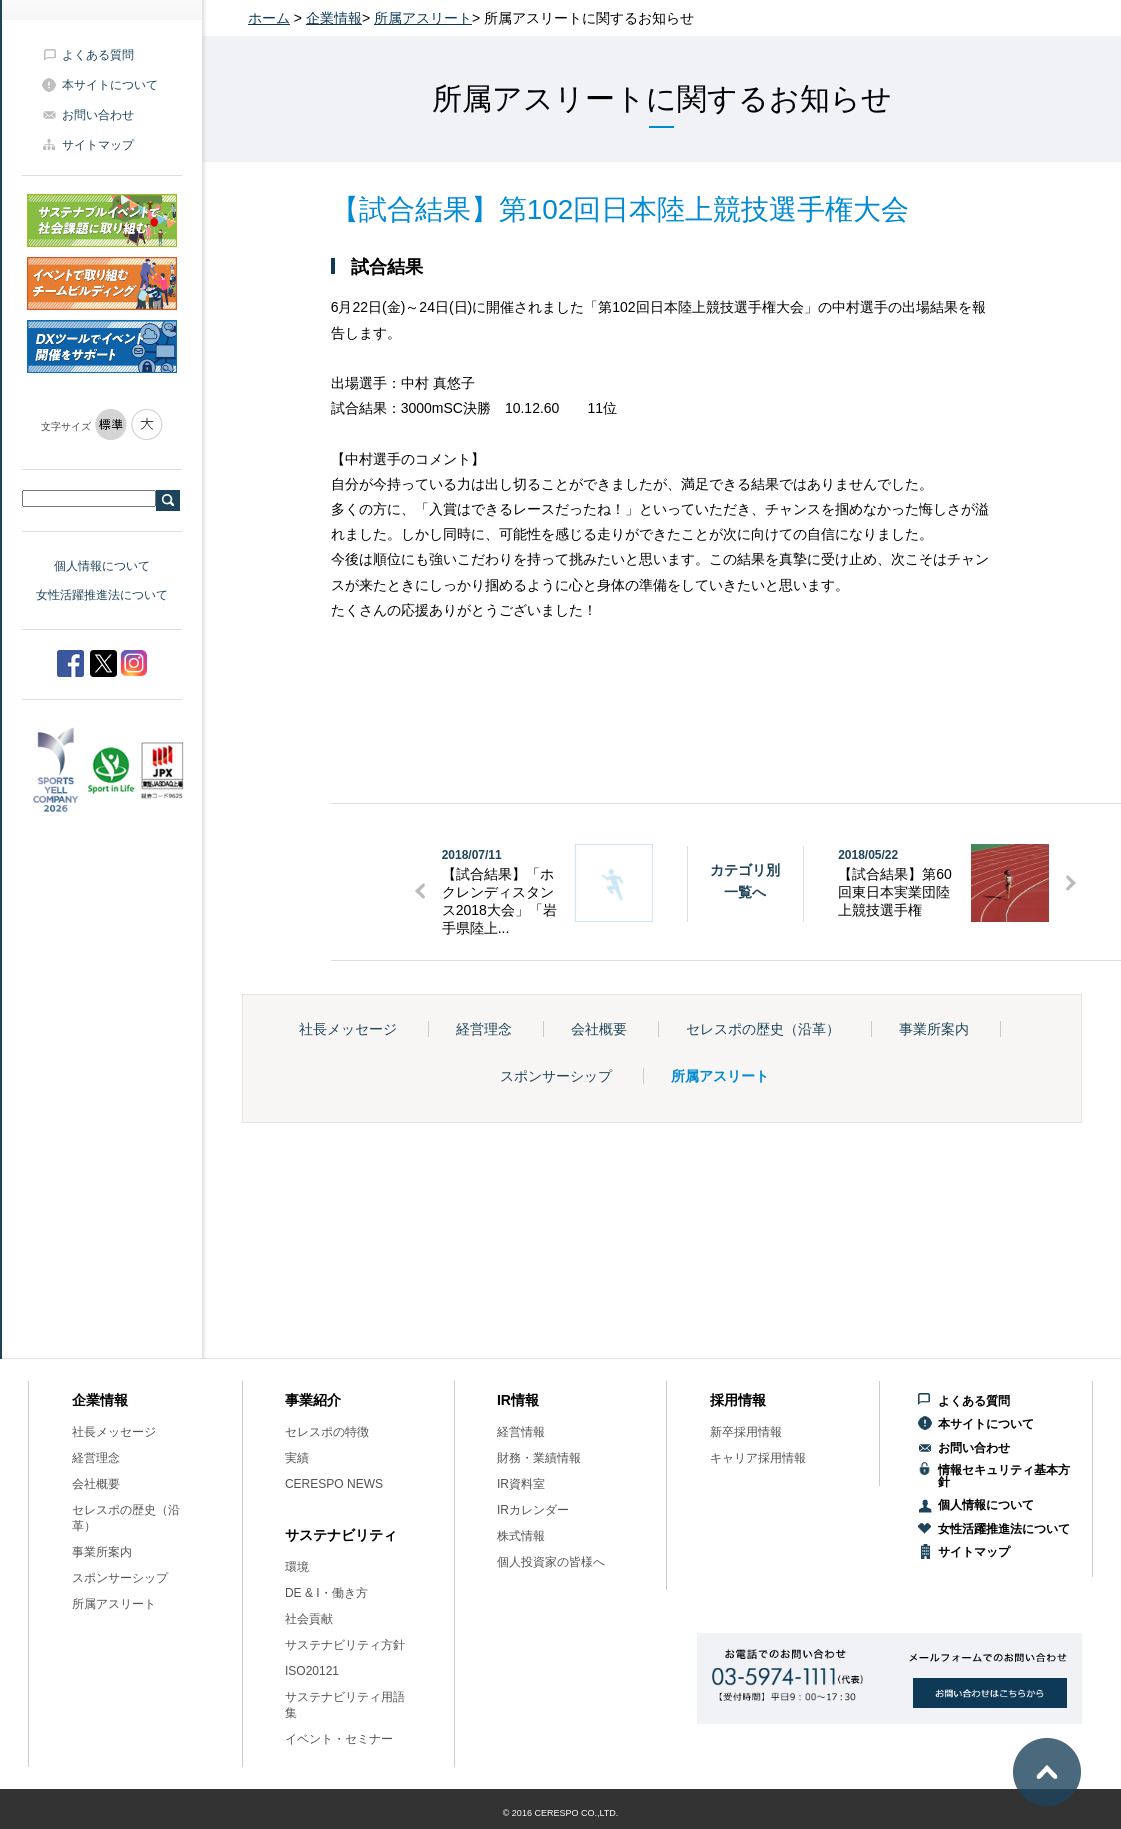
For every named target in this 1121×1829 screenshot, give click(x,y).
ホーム (269, 18)
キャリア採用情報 (758, 1458)
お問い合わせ (98, 115)
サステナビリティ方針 (345, 1645)
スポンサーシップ (556, 1076)
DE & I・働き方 (326, 1593)
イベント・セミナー (339, 1739)
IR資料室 (521, 1484)
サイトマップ (98, 145)
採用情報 (738, 1400)
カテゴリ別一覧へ (745, 881)
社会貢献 (309, 1619)
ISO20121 (312, 1671)
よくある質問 (98, 55)
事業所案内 (934, 1029)
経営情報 (521, 1432)
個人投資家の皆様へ (551, 1562)
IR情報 (518, 1400)
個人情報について (102, 566)
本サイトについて (110, 85)
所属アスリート (423, 18)
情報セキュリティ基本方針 (1004, 1476)
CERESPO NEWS (334, 1484)
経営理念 (484, 1029)
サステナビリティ (341, 1535)
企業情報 (334, 18)
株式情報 (521, 1536)
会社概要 (599, 1029)
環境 (297, 1567)
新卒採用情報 (746, 1432)
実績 (297, 1458)
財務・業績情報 (539, 1458)
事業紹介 (313, 1400)
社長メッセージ (348, 1029)
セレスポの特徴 (327, 1432)
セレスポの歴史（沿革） (763, 1029)
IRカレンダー (533, 1510)
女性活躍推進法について (102, 595)
